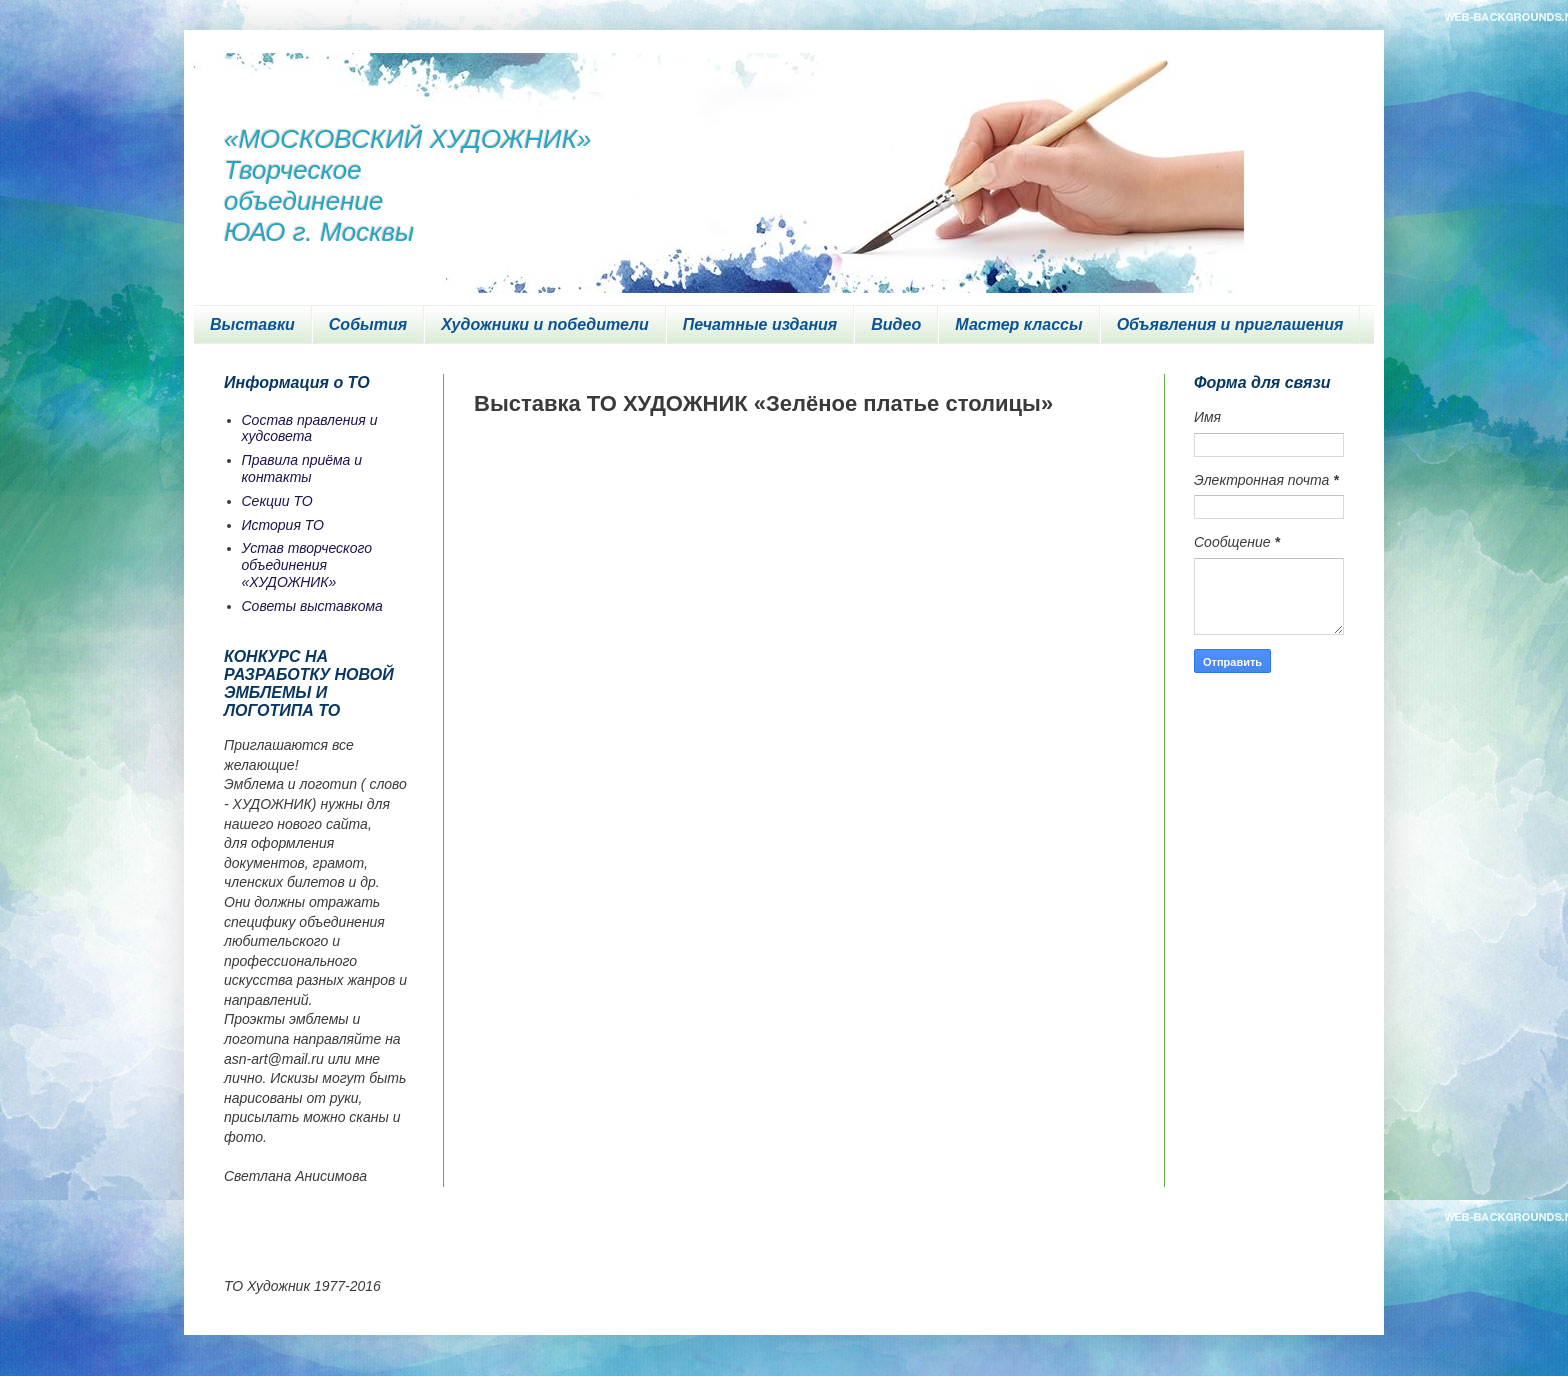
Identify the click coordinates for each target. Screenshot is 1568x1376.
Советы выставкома (312, 606)
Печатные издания (760, 324)
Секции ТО (277, 501)
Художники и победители (545, 324)
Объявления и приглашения (1230, 324)
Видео (896, 324)
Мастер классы (1018, 324)
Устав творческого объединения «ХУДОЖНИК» (307, 565)
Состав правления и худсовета (310, 428)
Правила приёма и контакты (302, 468)
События (368, 324)
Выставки (252, 324)
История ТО (283, 525)
